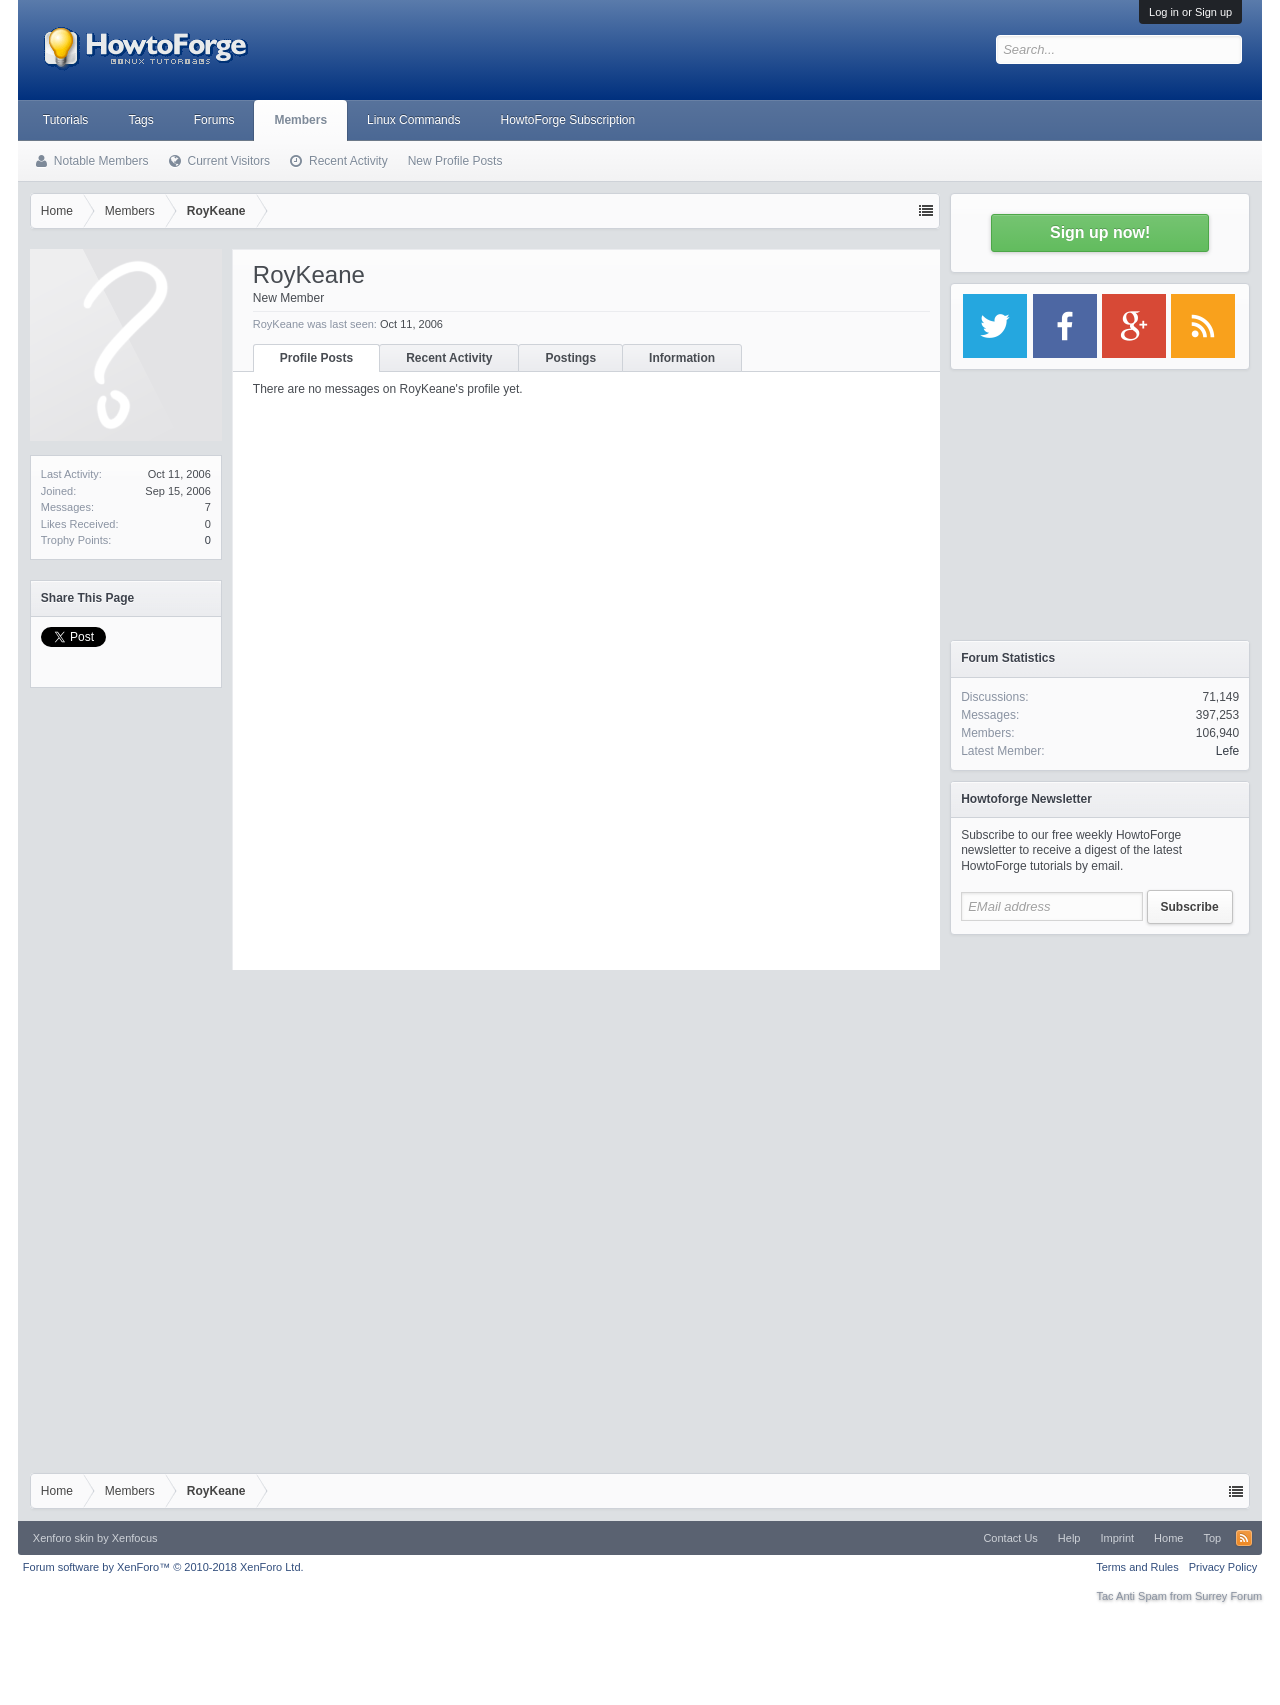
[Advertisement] (1100, 1070)
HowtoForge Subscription (567, 120)
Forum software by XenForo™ (163, 1567)
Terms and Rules (1137, 1567)
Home (1168, 1538)
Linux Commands (413, 120)
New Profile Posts (455, 161)
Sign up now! (1100, 232)
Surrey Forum (1228, 1596)
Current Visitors (229, 161)
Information (682, 358)
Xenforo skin (63, 1538)
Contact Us (1010, 1538)
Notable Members (101, 161)
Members (300, 120)
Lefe (1227, 751)
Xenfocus (135, 1538)
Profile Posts (316, 358)
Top (1212, 1538)
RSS (1244, 1538)
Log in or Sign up (1190, 12)
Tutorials (66, 120)
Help (1069, 1538)
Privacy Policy (1223, 1567)
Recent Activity (449, 358)
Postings (570, 358)
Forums (214, 120)
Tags (140, 120)
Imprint (1117, 1538)
